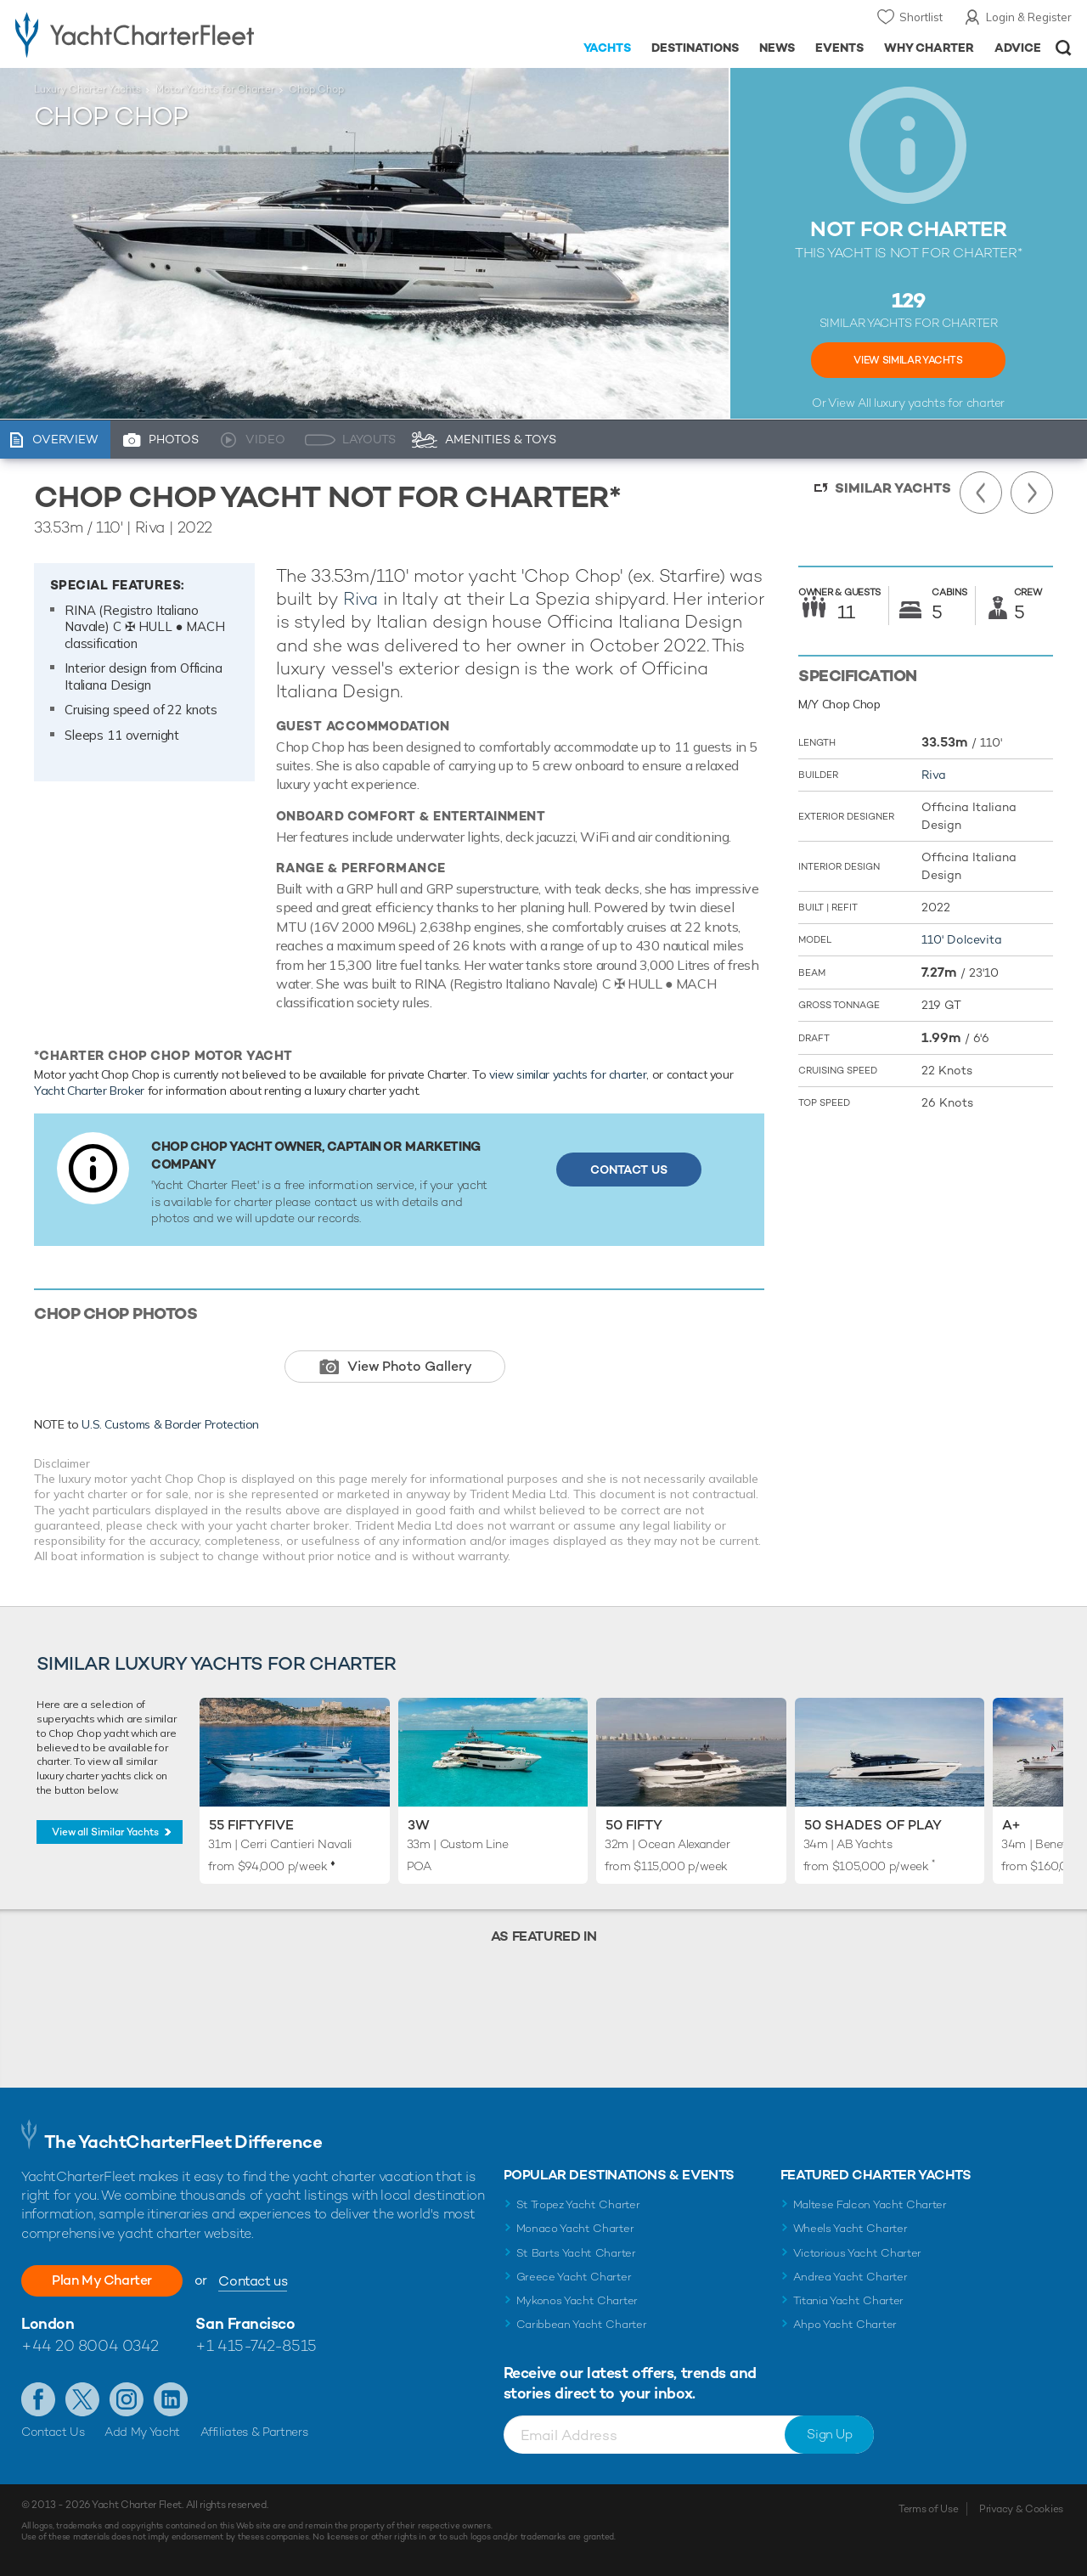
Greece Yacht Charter (574, 2276)
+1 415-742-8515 (255, 2345)
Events (839, 47)
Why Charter (929, 47)
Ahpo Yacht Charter (845, 2324)
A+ (1011, 1825)
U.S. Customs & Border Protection (170, 1424)
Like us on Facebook (38, 2399)
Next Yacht (1032, 492)
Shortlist (921, 17)
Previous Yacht (981, 492)
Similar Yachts (893, 488)
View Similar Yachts (907, 360)
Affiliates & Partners (254, 2431)
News (777, 47)
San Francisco (245, 2323)
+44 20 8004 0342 (90, 2345)
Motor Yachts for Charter (214, 89)
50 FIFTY (633, 1825)
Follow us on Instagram (127, 2399)
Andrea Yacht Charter (850, 2276)
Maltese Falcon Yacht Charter (870, 2204)
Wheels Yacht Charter (850, 2228)
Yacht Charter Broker (89, 1090)
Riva (360, 598)
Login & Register (1029, 17)
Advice (1017, 47)
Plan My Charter (102, 2280)
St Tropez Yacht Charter (578, 2204)
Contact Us (628, 1169)
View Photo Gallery (409, 1366)
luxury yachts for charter (939, 402)
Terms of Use (928, 2509)
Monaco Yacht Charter (575, 2228)
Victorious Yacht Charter (857, 2253)
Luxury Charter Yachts (87, 89)
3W (419, 1825)
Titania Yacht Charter (848, 2300)
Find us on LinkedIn (171, 2399)
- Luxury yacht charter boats (168, 34)
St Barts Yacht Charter (576, 2253)
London (47, 2323)
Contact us (252, 2281)
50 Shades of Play (873, 1825)
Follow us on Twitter (82, 2399)
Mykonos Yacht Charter (577, 2300)
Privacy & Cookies (1021, 2509)
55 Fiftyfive (251, 1825)
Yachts (607, 47)
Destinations (695, 47)
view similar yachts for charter (567, 1074)
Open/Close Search (1064, 48)
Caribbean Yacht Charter (581, 2324)
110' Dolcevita (961, 939)
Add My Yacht (142, 2431)
